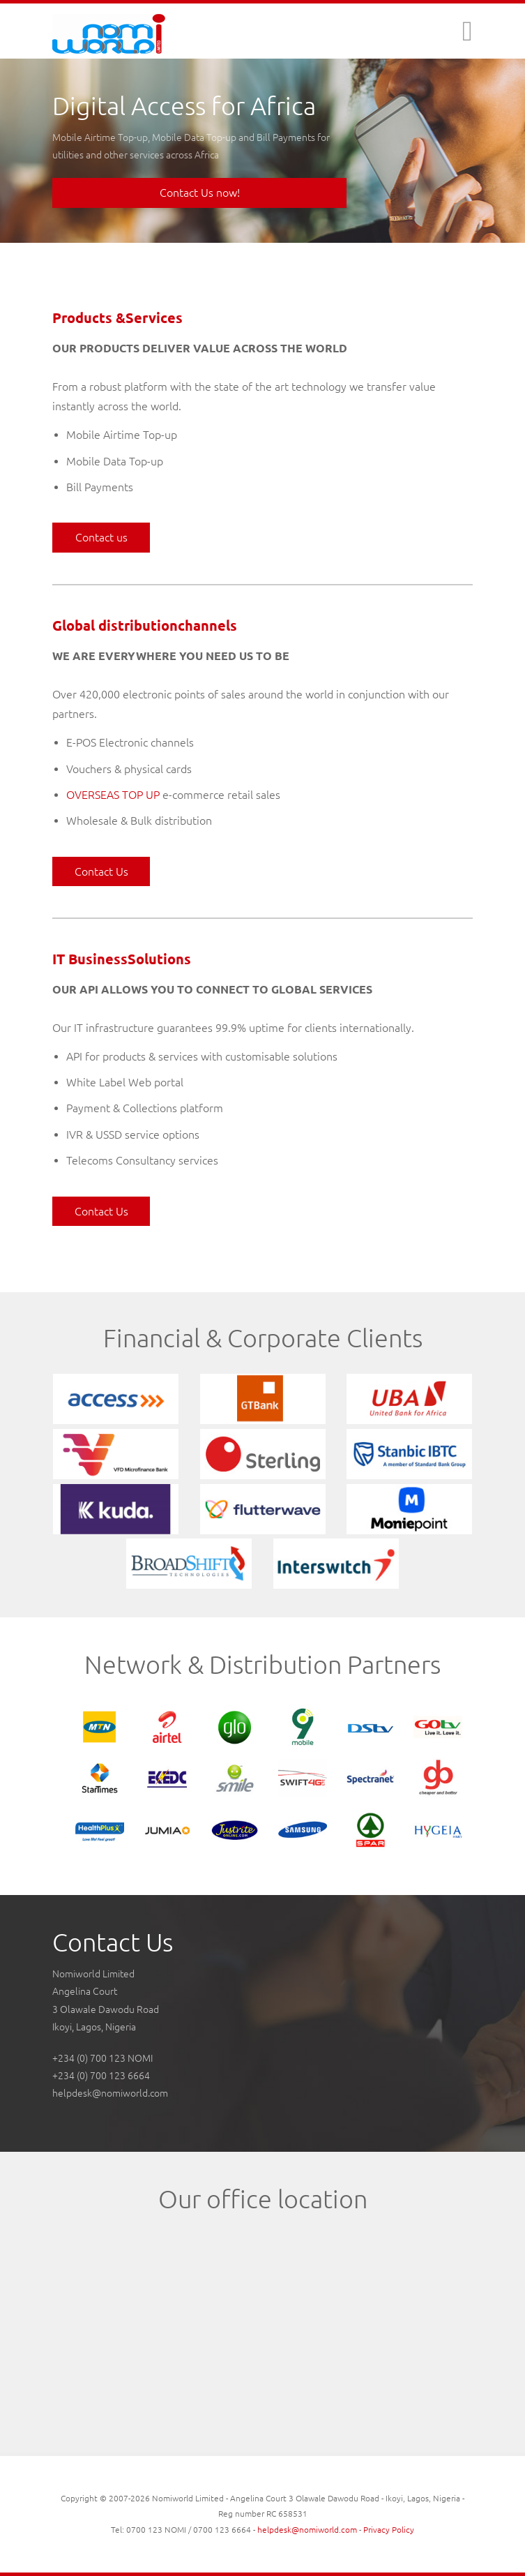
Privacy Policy (388, 2529)
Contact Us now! (200, 192)
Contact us (101, 537)
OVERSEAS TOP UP (113, 794)
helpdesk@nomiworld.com (110, 2093)
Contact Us (101, 871)
